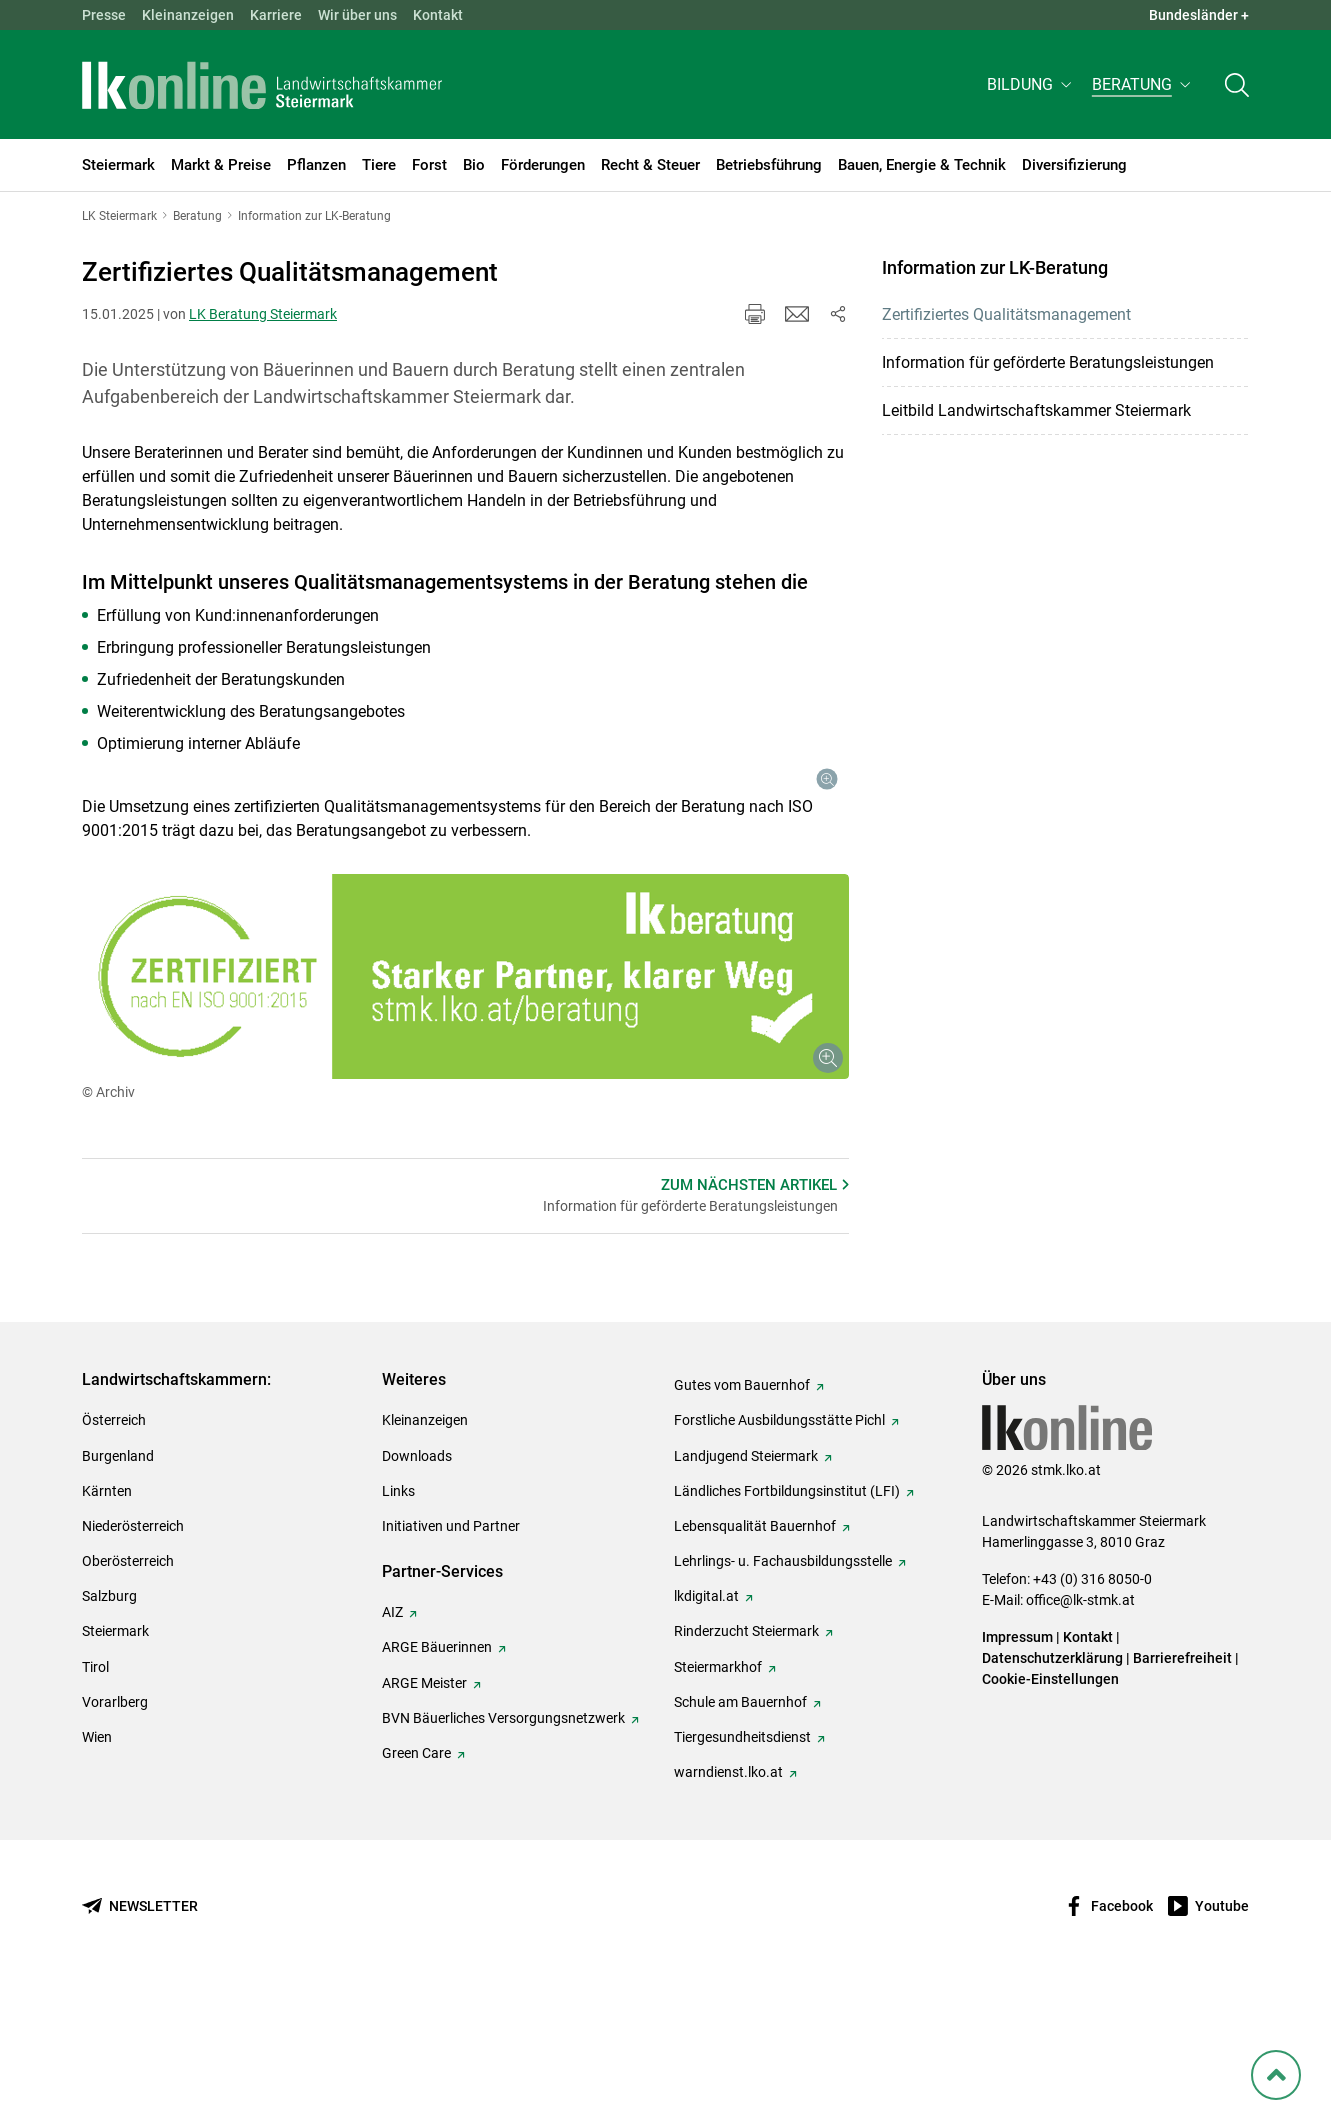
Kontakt (438, 15)
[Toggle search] (1237, 86)
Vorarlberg (115, 1833)
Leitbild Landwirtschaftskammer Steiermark (1036, 410)
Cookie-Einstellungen (1050, 1810)
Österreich (114, 1552)
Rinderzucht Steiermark (746, 1763)
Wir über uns (357, 15)
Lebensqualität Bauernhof (755, 1657)
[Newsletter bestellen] (140, 2037)
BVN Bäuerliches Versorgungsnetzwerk (503, 1849)
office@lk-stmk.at (1080, 1731)
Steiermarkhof (718, 1798)
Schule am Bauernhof (740, 1833)
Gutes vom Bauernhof (742, 1516)
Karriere (276, 15)
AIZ (392, 1743)
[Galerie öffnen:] (757, 881)
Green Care (416, 1884)
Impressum (1017, 1768)
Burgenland (118, 1587)
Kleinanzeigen (188, 15)
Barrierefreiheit (1182, 1789)
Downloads (417, 1587)
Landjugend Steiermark (746, 1587)
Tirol (95, 1798)
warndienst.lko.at (728, 1903)
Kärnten (107, 1622)
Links (398, 1622)
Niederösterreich (133, 1657)
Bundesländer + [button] (1199, 15)
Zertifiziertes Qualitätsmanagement (1006, 314)
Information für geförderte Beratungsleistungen (1048, 362)
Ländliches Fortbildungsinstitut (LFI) (787, 1622)
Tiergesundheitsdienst (742, 1868)
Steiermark (115, 1763)
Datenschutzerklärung (1052, 1789)
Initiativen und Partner (451, 1657)
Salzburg (109, 1727)
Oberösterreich (128, 1692)
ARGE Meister (424, 1814)
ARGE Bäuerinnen (437, 1779)
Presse (104, 15)
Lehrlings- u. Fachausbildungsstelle (783, 1692)
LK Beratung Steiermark (263, 314)
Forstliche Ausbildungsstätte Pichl (779, 1552)
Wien (97, 1868)
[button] (1031, 86)
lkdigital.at (706, 1727)
